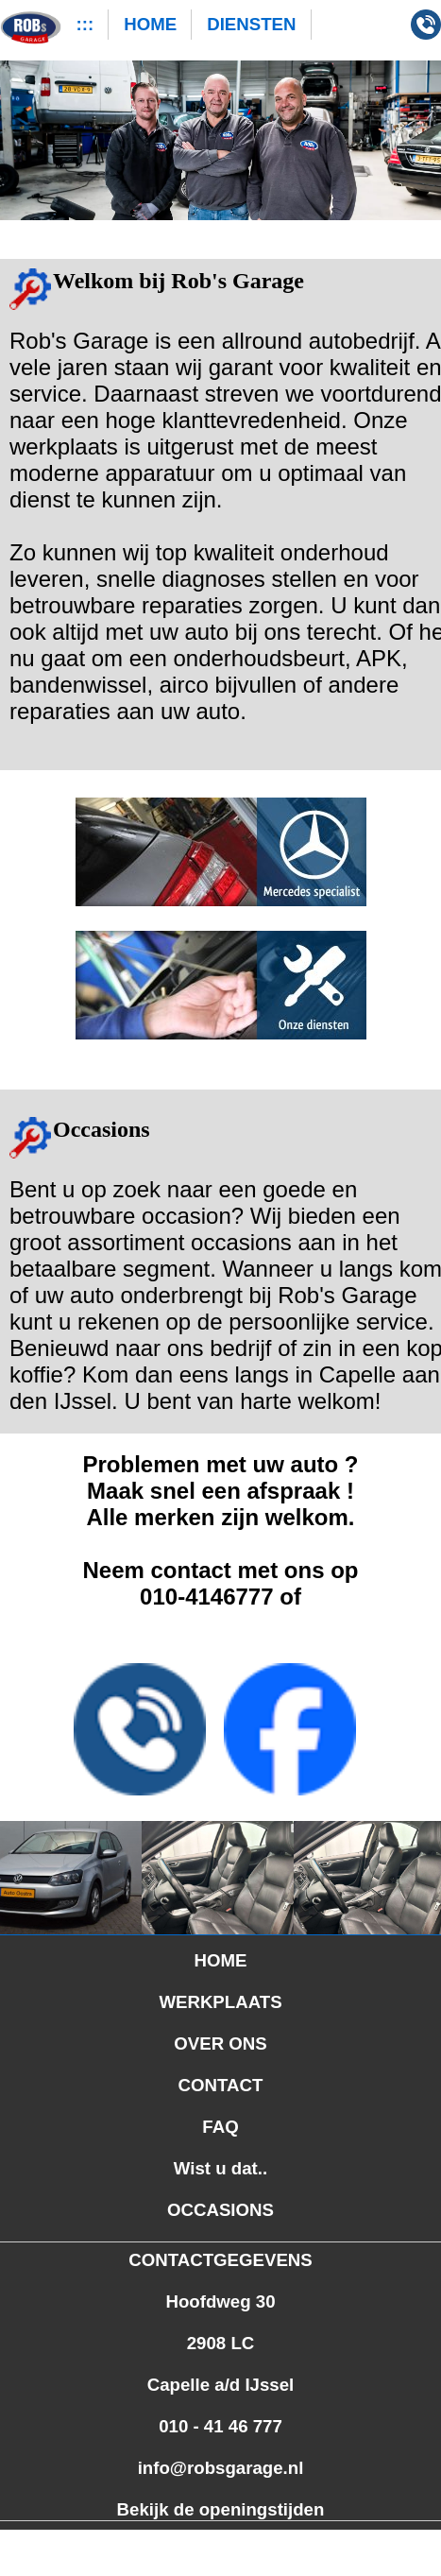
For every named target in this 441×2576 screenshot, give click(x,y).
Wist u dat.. (220, 2168)
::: (85, 24)
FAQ (220, 2127)
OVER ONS (220, 2043)
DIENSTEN (251, 24)
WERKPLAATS (220, 2002)
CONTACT (220, 2085)
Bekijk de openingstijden (221, 2509)
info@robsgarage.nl (221, 2468)
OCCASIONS (220, 2210)
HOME (150, 24)
